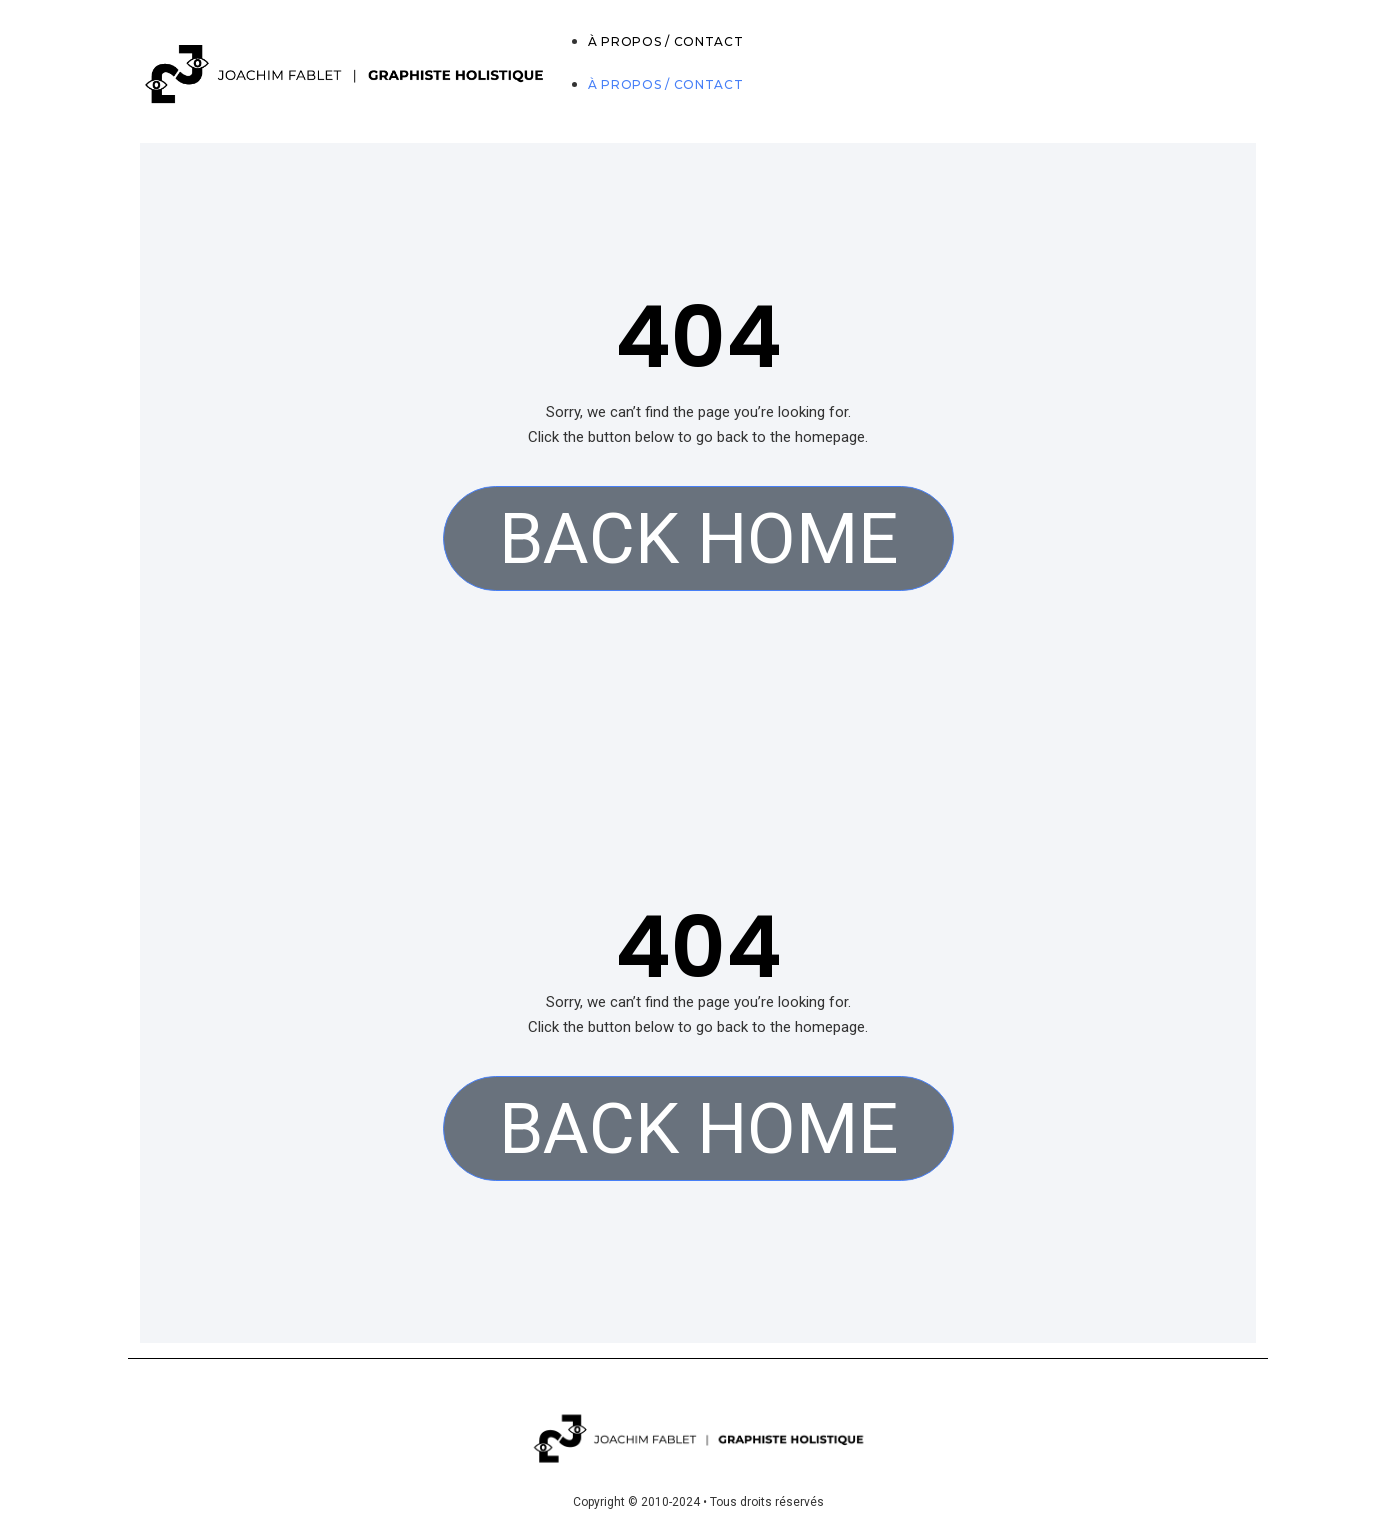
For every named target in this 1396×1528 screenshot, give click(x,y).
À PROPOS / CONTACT (666, 41)
